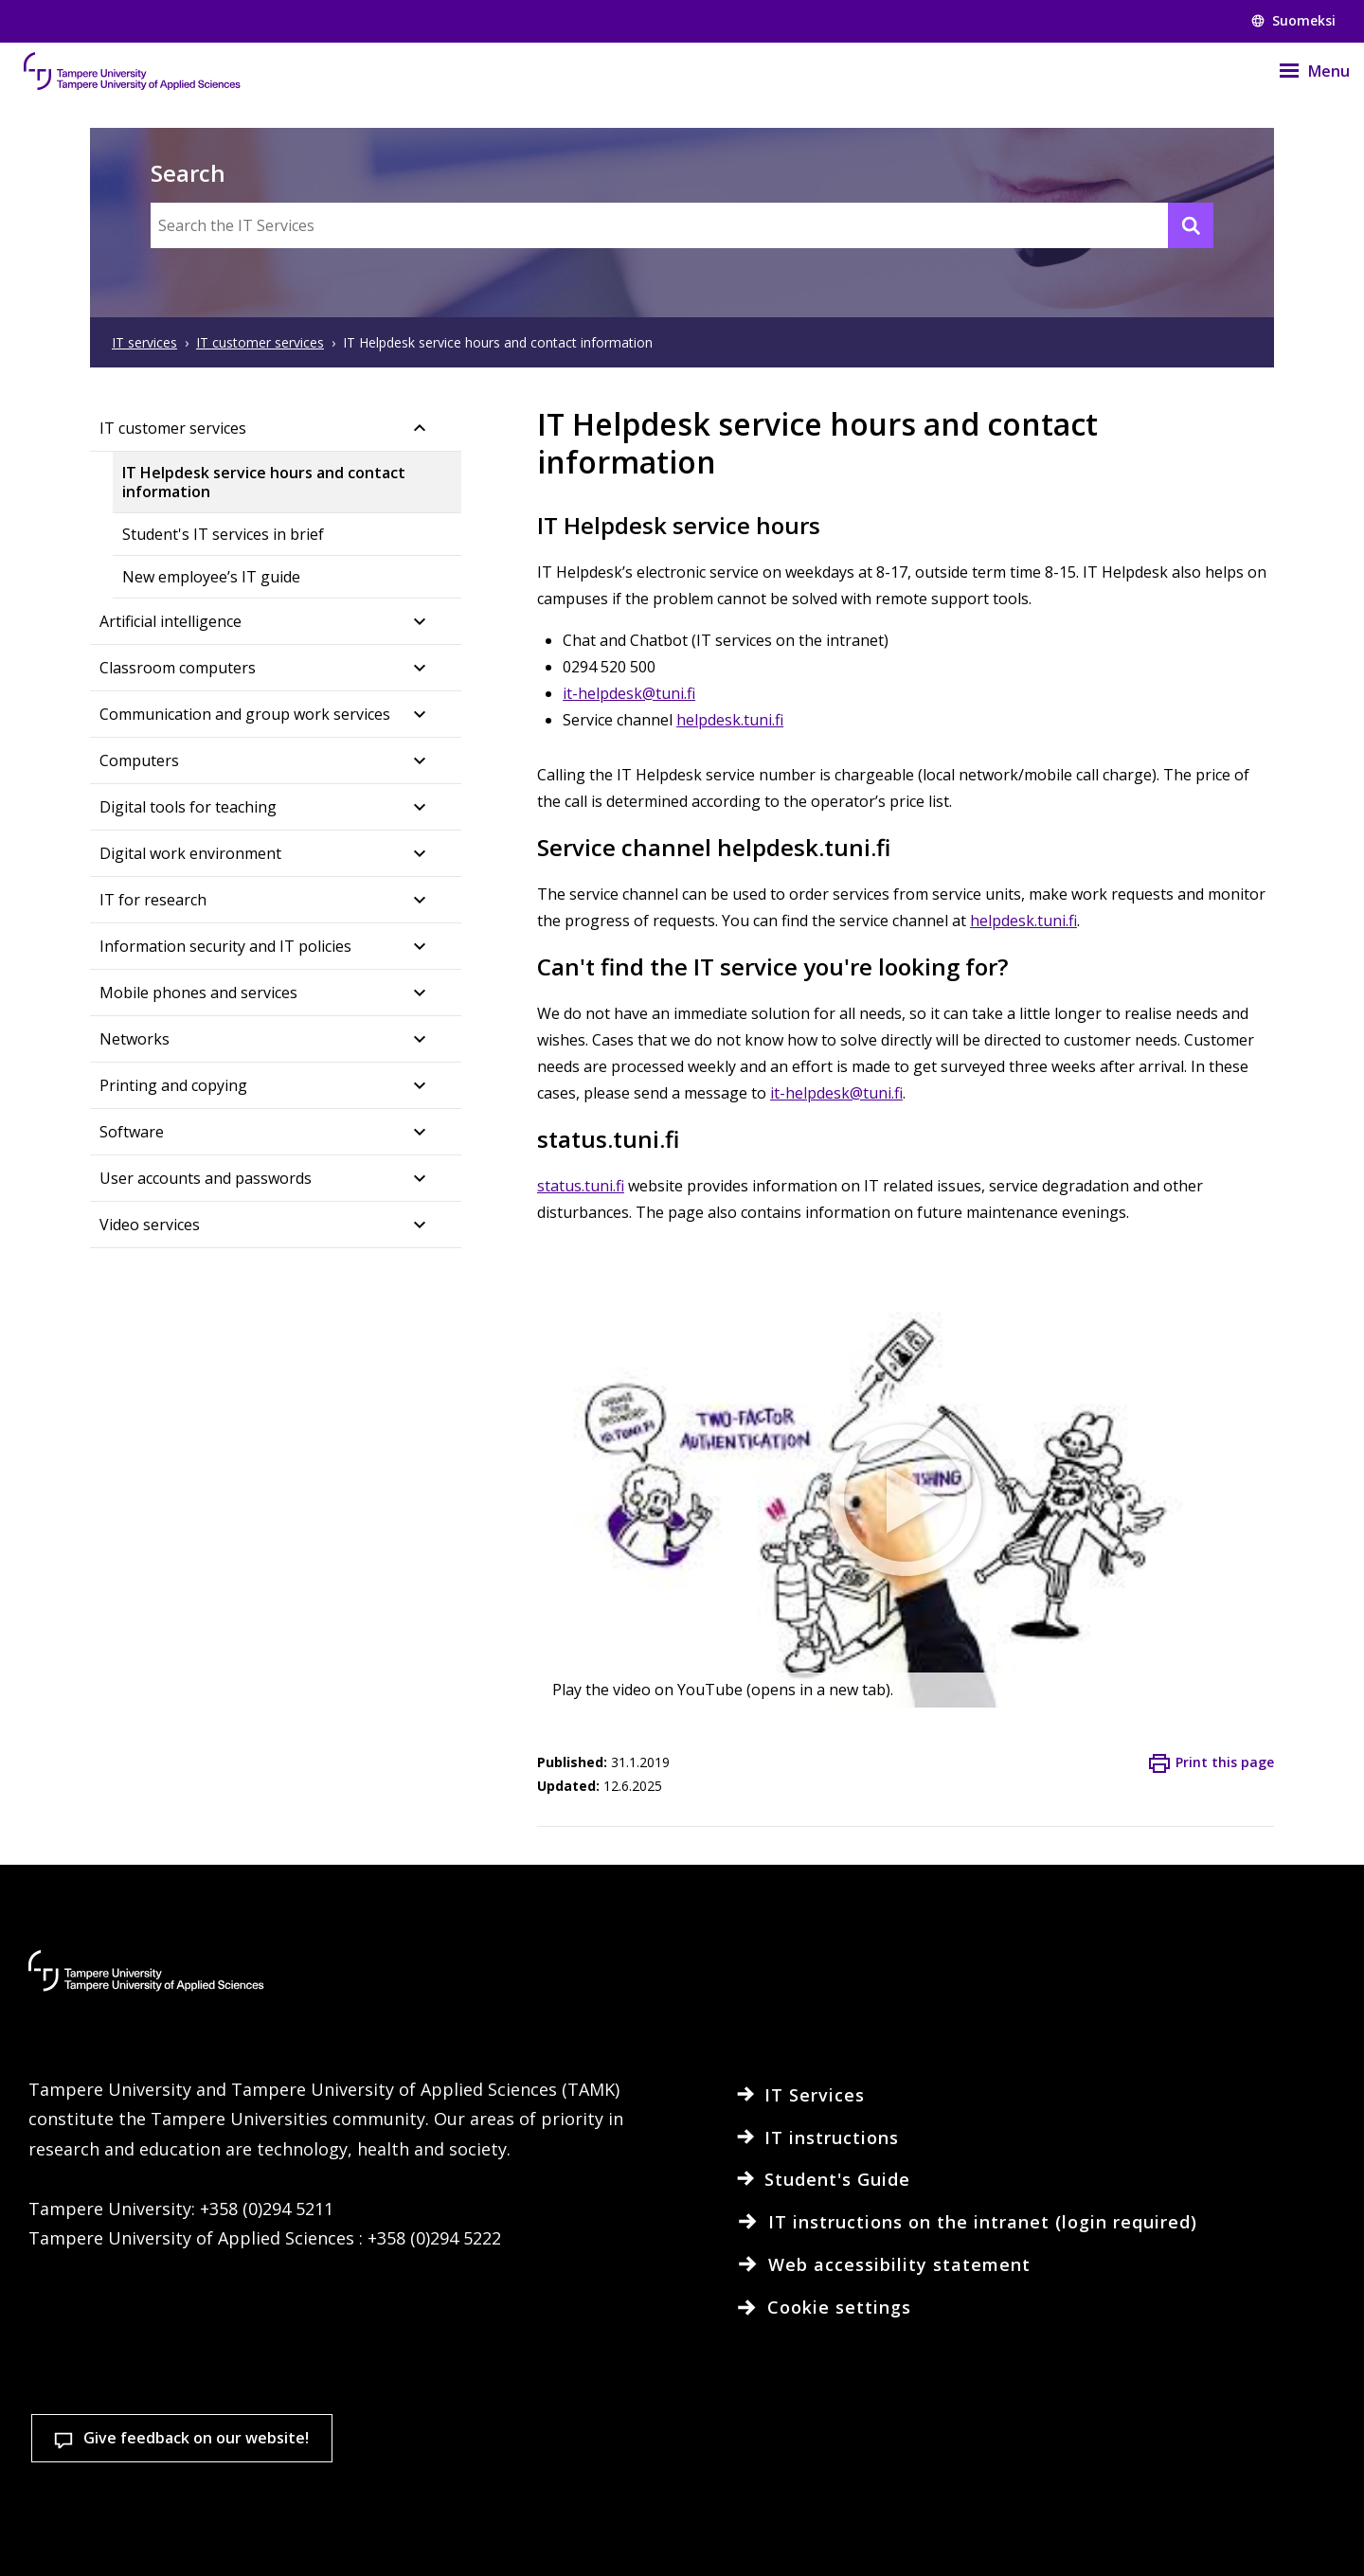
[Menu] (1302, 71)
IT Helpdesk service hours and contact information (263, 482)
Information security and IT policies (225, 946)
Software (131, 1131)
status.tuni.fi (580, 1185)
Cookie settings (780, 2479)
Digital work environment (190, 853)
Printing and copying (173, 1085)
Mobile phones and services (198, 992)
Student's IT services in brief (223, 534)
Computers (139, 760)
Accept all (1003, 2479)
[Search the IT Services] (682, 225)
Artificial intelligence (170, 621)
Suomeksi (1293, 20)
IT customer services (172, 428)
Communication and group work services (244, 714)
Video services (149, 1224)
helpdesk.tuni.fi (729, 719)
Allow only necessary (1227, 2479)
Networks (134, 1039)
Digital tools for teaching (188, 806)
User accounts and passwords (205, 1178)
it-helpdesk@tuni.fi (629, 693)
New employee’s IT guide (211, 576)
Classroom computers (177, 667)
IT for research (152, 899)
